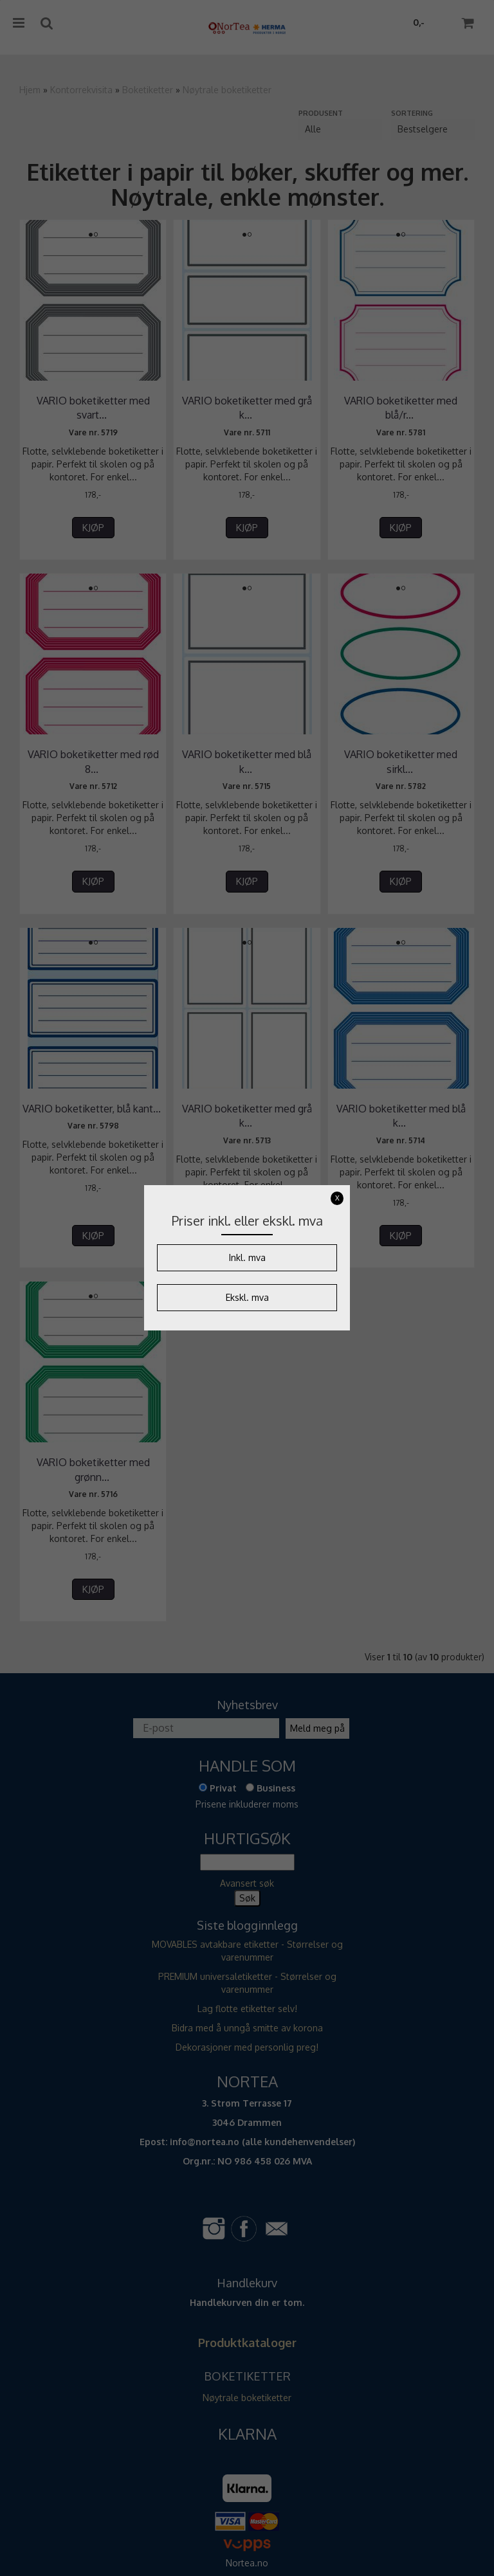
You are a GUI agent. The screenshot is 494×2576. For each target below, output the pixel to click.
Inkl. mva (247, 1257)
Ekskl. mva (247, 1297)
